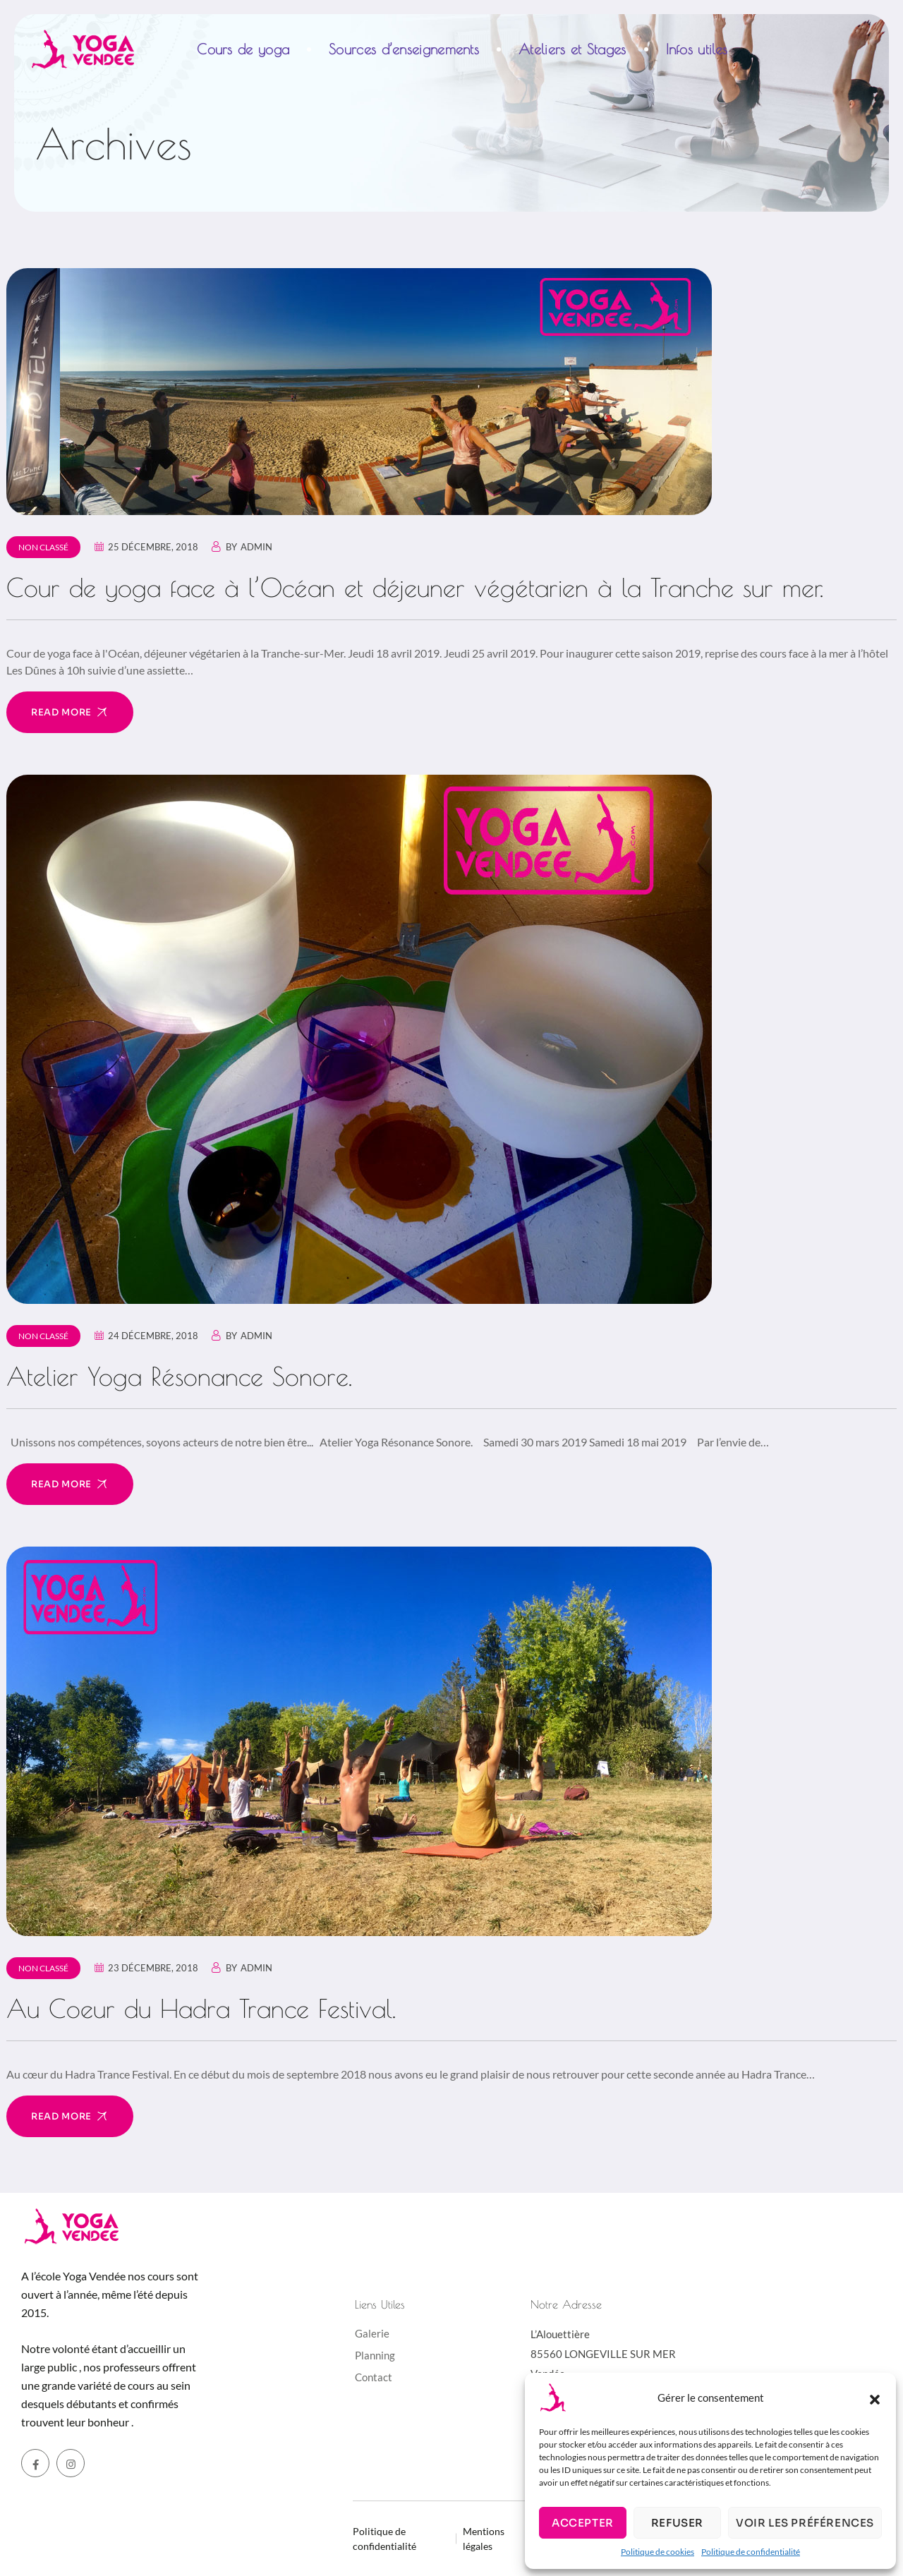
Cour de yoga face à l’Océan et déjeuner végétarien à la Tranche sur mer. (414, 587)
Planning (375, 2355)
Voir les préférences (805, 2522)
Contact (373, 2377)
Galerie (372, 2333)
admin (256, 546)
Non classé (43, 547)
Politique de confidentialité (750, 2551)
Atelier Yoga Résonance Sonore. (179, 1376)
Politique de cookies (657, 2551)
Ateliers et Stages (572, 49)
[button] (875, 2397)
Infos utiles (697, 49)
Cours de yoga (243, 49)
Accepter (583, 2522)
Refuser (677, 2522)
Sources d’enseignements (404, 49)
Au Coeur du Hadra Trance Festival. (201, 2008)
